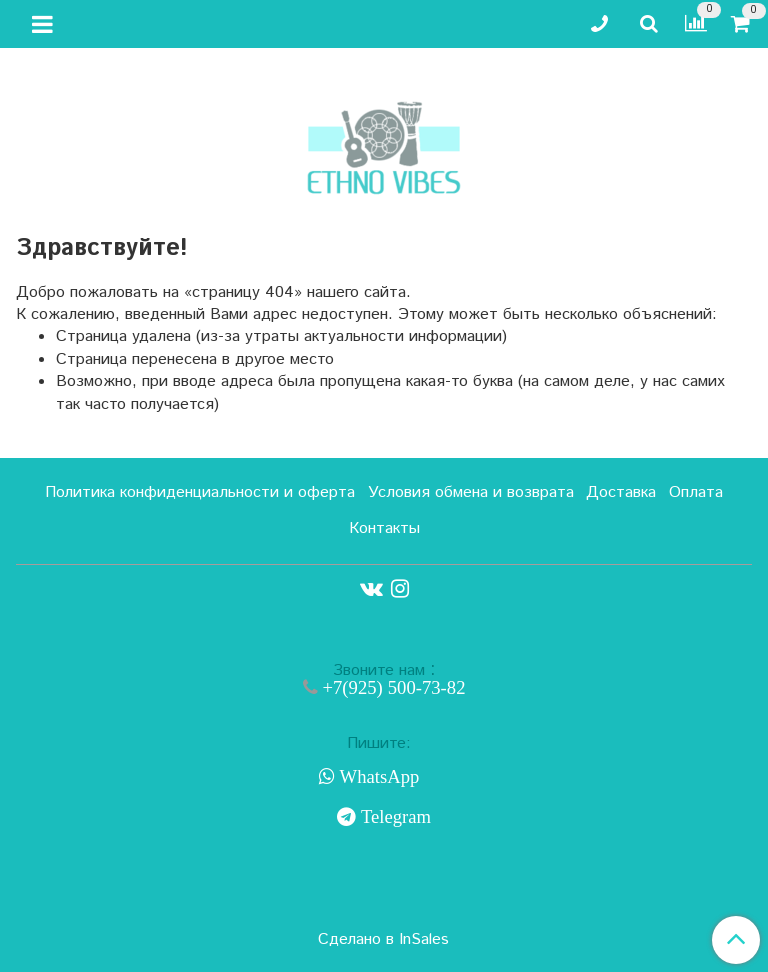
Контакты (384, 528)
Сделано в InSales (383, 940)
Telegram (393, 817)
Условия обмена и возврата (471, 492)
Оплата (696, 492)
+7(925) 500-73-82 (392, 687)
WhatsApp (377, 777)
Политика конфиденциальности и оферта (200, 492)
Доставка (621, 492)
